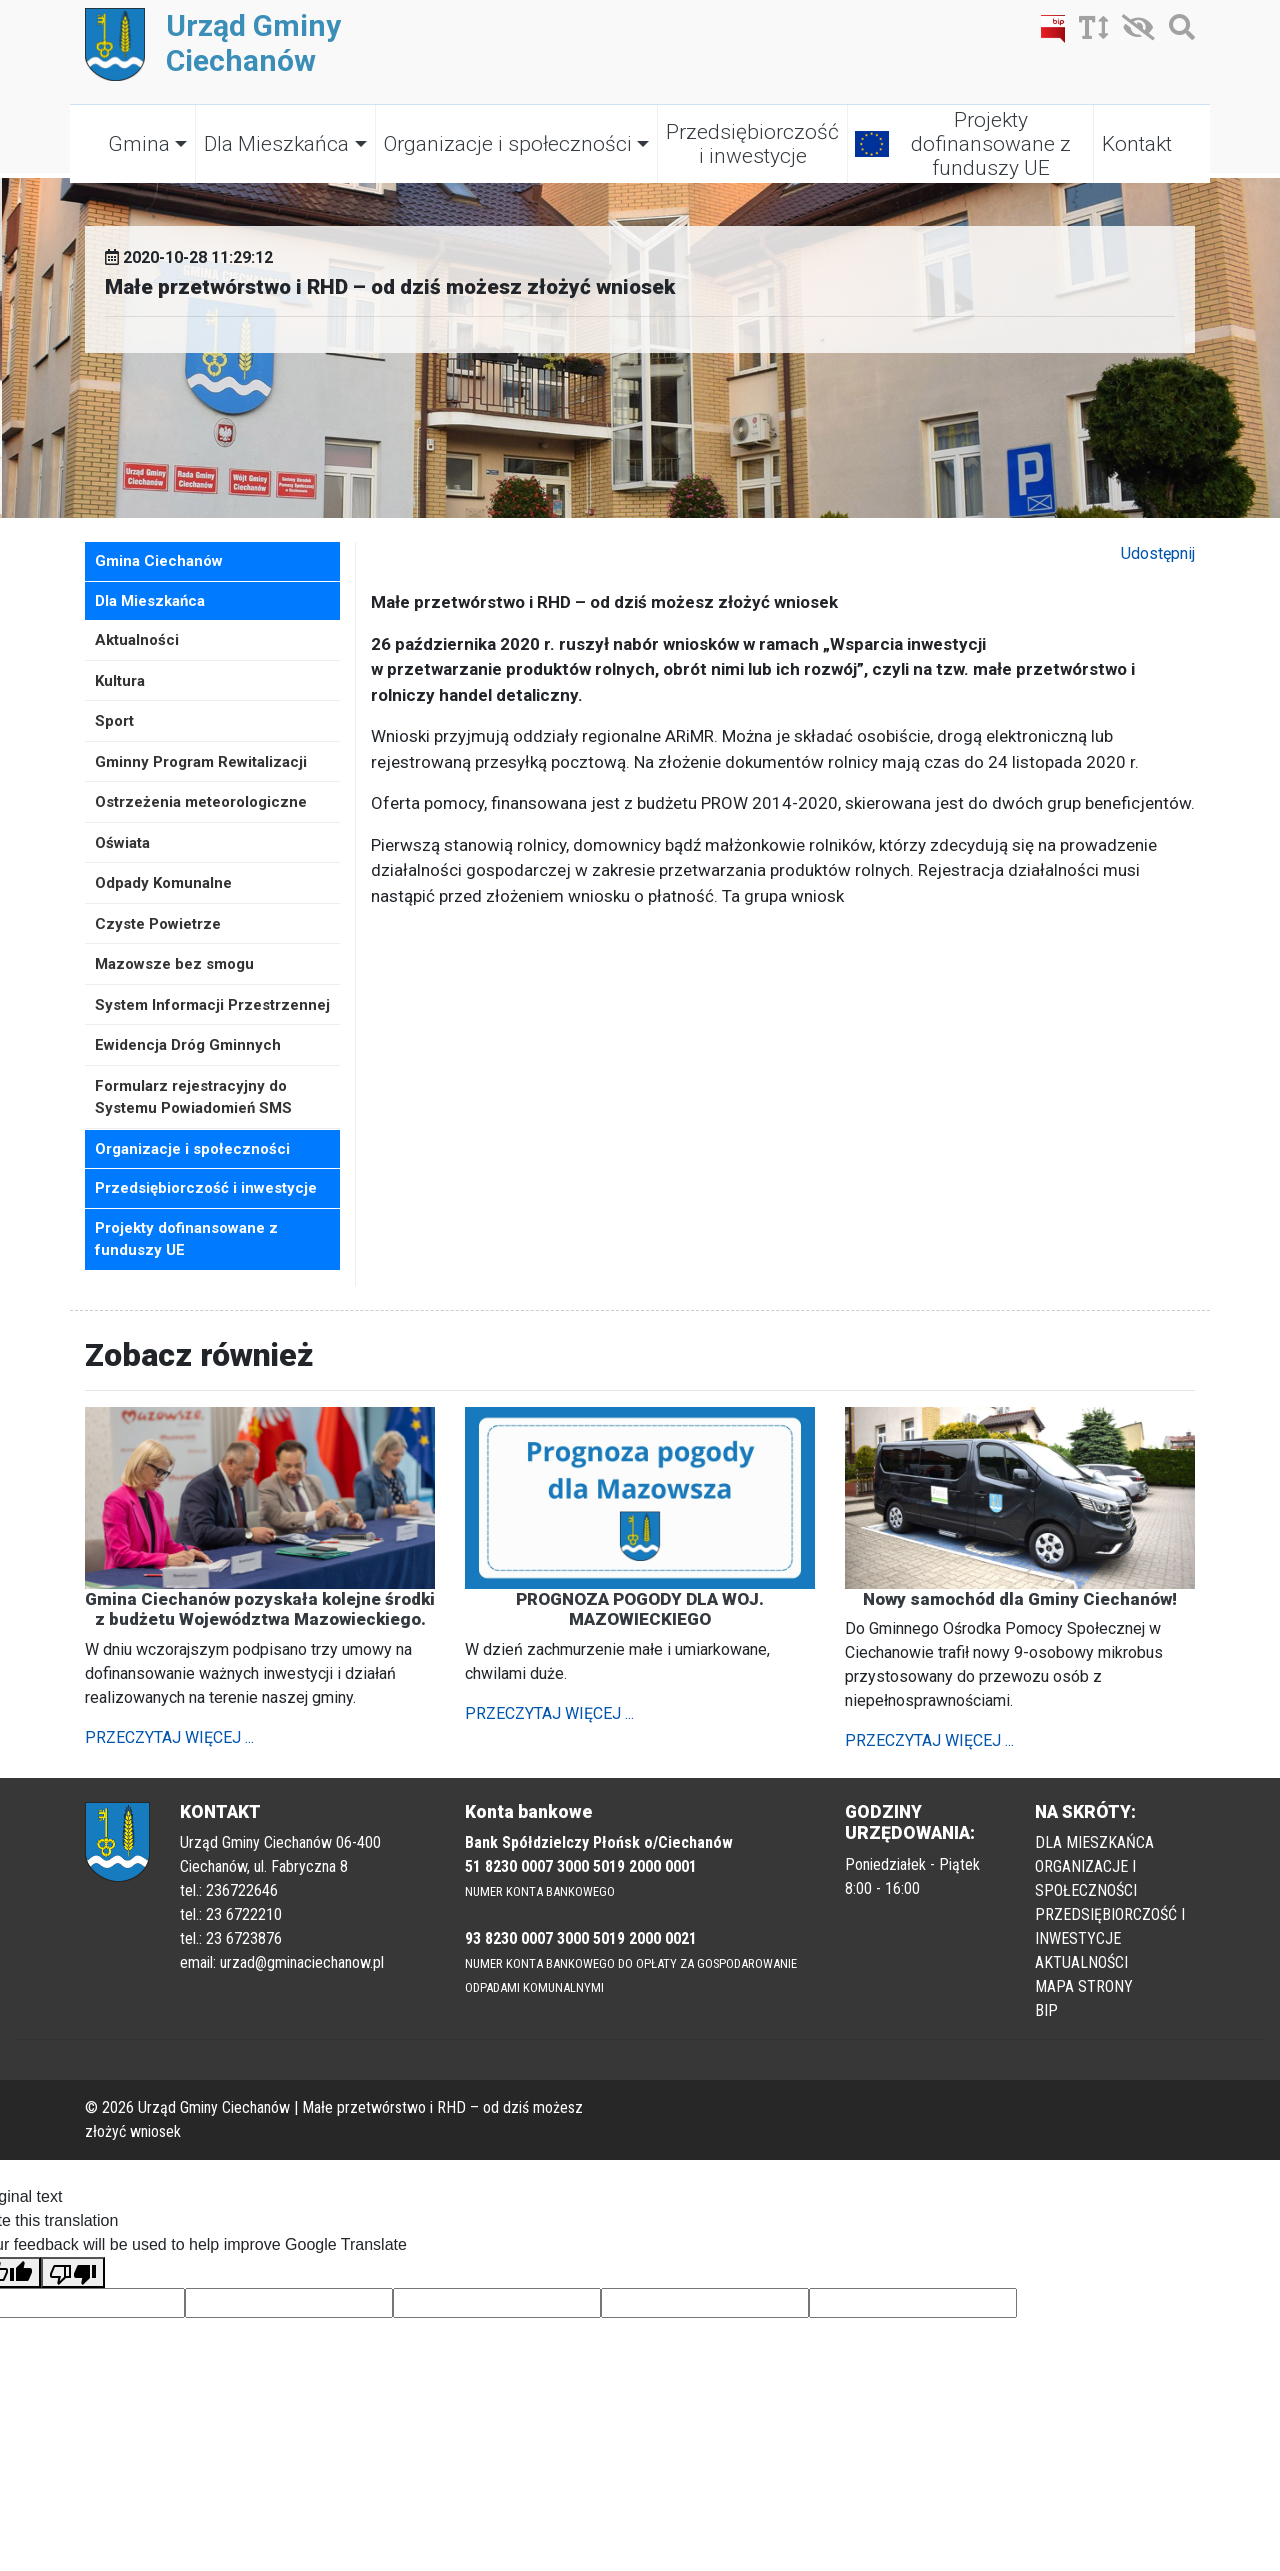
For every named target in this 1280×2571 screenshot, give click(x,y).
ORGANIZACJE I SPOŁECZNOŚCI (1086, 1878)
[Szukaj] (1177, 31)
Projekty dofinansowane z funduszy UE (991, 144)
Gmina (139, 144)
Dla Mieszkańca (276, 144)
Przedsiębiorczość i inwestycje (752, 144)
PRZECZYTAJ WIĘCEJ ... (169, 1737)
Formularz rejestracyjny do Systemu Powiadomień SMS (193, 1097)
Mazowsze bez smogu (174, 964)
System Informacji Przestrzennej (212, 1005)
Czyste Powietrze (158, 924)
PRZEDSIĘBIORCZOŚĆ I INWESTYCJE (1110, 1926)
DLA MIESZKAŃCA (1094, 1842)
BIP (1046, 2010)
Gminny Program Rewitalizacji (201, 762)
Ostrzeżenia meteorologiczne (201, 802)
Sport (114, 721)
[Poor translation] (73, 2272)
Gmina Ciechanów (159, 561)
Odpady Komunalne (163, 883)
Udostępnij (1158, 553)
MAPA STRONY (1084, 1986)
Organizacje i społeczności (508, 144)
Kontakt (1137, 144)
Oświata (122, 843)
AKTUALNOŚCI (1081, 1962)
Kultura (120, 681)
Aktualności (137, 640)
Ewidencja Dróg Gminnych (188, 1045)
